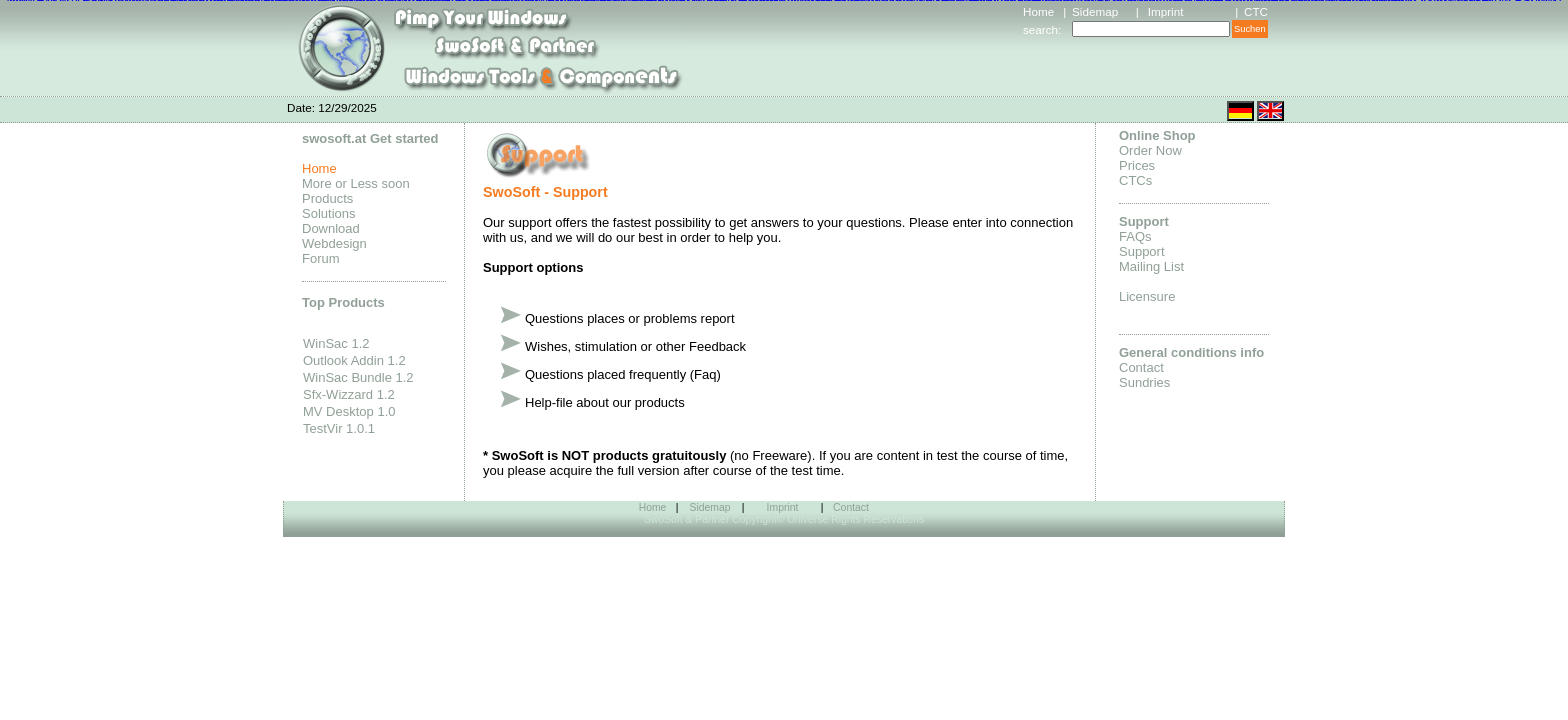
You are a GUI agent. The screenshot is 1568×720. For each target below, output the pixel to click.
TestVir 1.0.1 (339, 428)
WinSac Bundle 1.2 (358, 377)
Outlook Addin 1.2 (354, 360)
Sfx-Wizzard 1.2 (349, 394)
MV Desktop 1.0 (349, 411)
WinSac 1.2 (336, 343)
